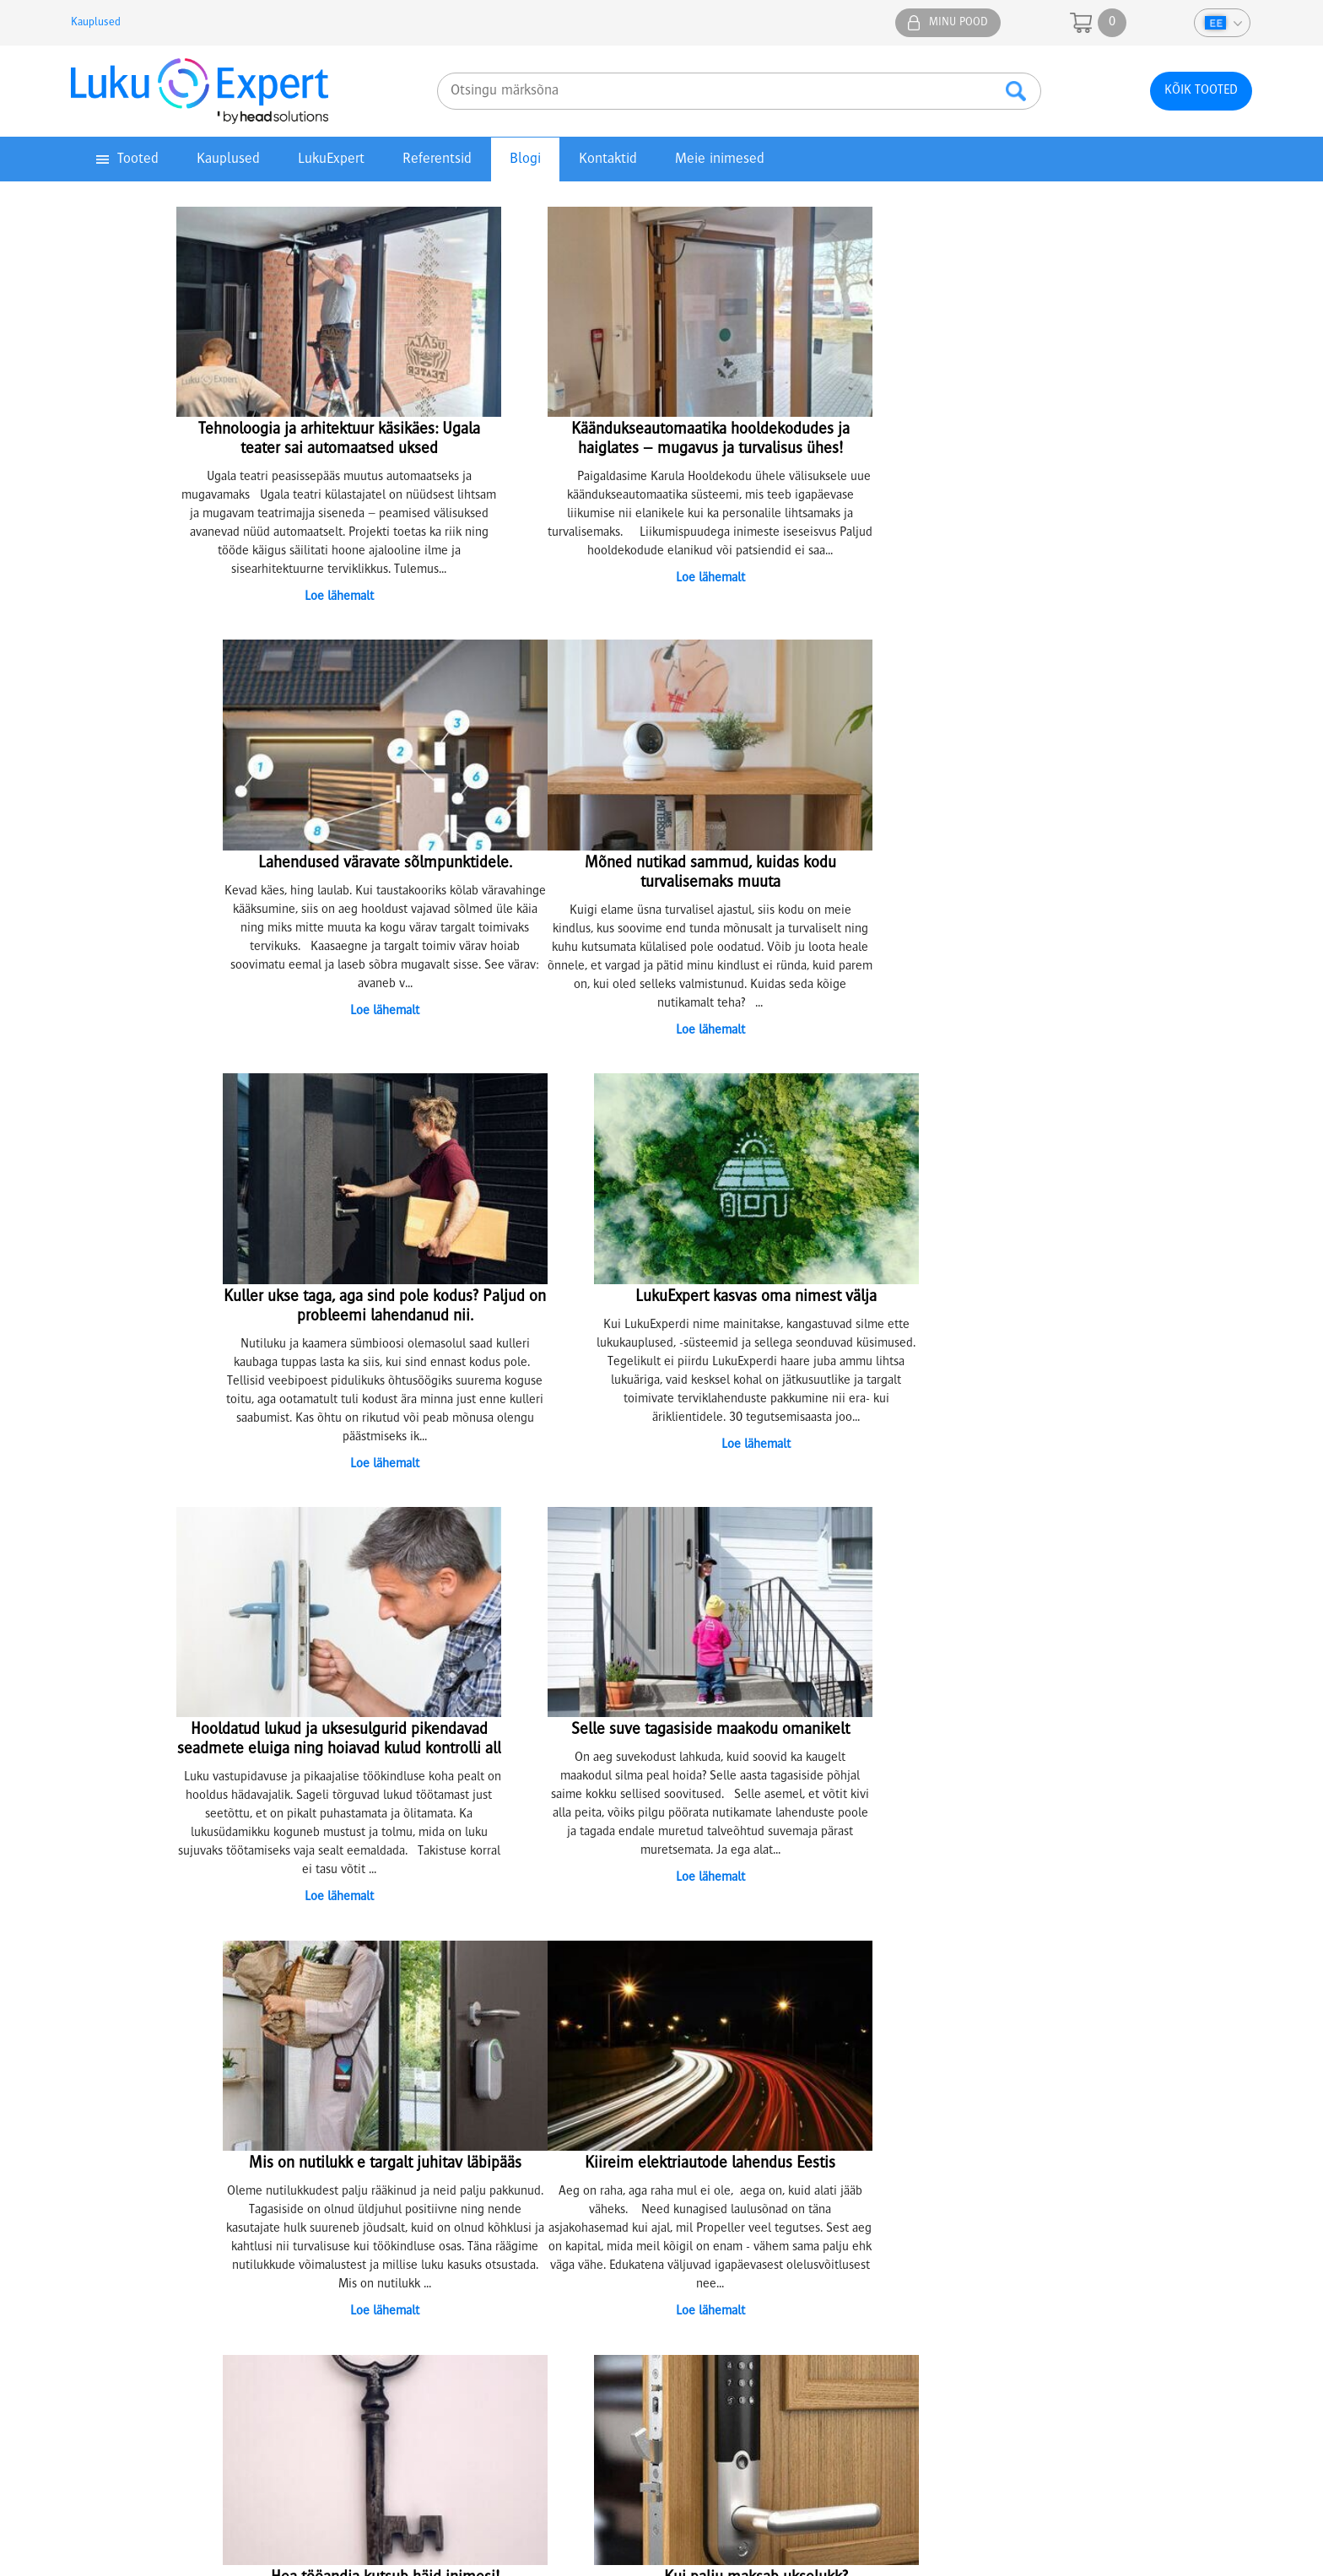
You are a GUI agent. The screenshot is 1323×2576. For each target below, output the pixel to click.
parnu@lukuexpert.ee (652, 2381)
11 (692, 1900)
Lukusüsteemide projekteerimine (469, 2100)
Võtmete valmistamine (441, 2137)
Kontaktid (608, 159)
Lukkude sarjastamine (438, 2118)
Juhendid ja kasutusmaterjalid (158, 2137)
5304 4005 (651, 2362)
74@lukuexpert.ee (187, 2381)
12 (712, 1900)
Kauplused (96, 23)
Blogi (525, 159)
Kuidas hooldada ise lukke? (452, 2174)
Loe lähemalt (322, 594)
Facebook (1129, 1994)
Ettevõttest (711, 2100)
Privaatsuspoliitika (127, 2118)
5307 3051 (419, 2362)
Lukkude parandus (429, 2156)
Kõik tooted (1201, 91)
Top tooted (108, 2156)
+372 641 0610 (1025, 2127)
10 (671, 1900)
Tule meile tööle (726, 2118)
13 (732, 1900)
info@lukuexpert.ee (1012, 2195)
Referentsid (437, 159)
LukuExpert (331, 159)
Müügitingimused (126, 2100)
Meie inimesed (719, 159)
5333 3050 (883, 2362)
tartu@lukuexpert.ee (419, 2381)
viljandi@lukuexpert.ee (884, 2381)
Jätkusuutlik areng (730, 2137)
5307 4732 (187, 2362)
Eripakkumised (117, 2174)
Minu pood (958, 23)
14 (752, 1900)
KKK (693, 2174)
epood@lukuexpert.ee (1125, 2381)
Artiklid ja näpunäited (739, 2156)
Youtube (1229, 1994)
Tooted (138, 159)
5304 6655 (1126, 2362)
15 (773, 1900)
